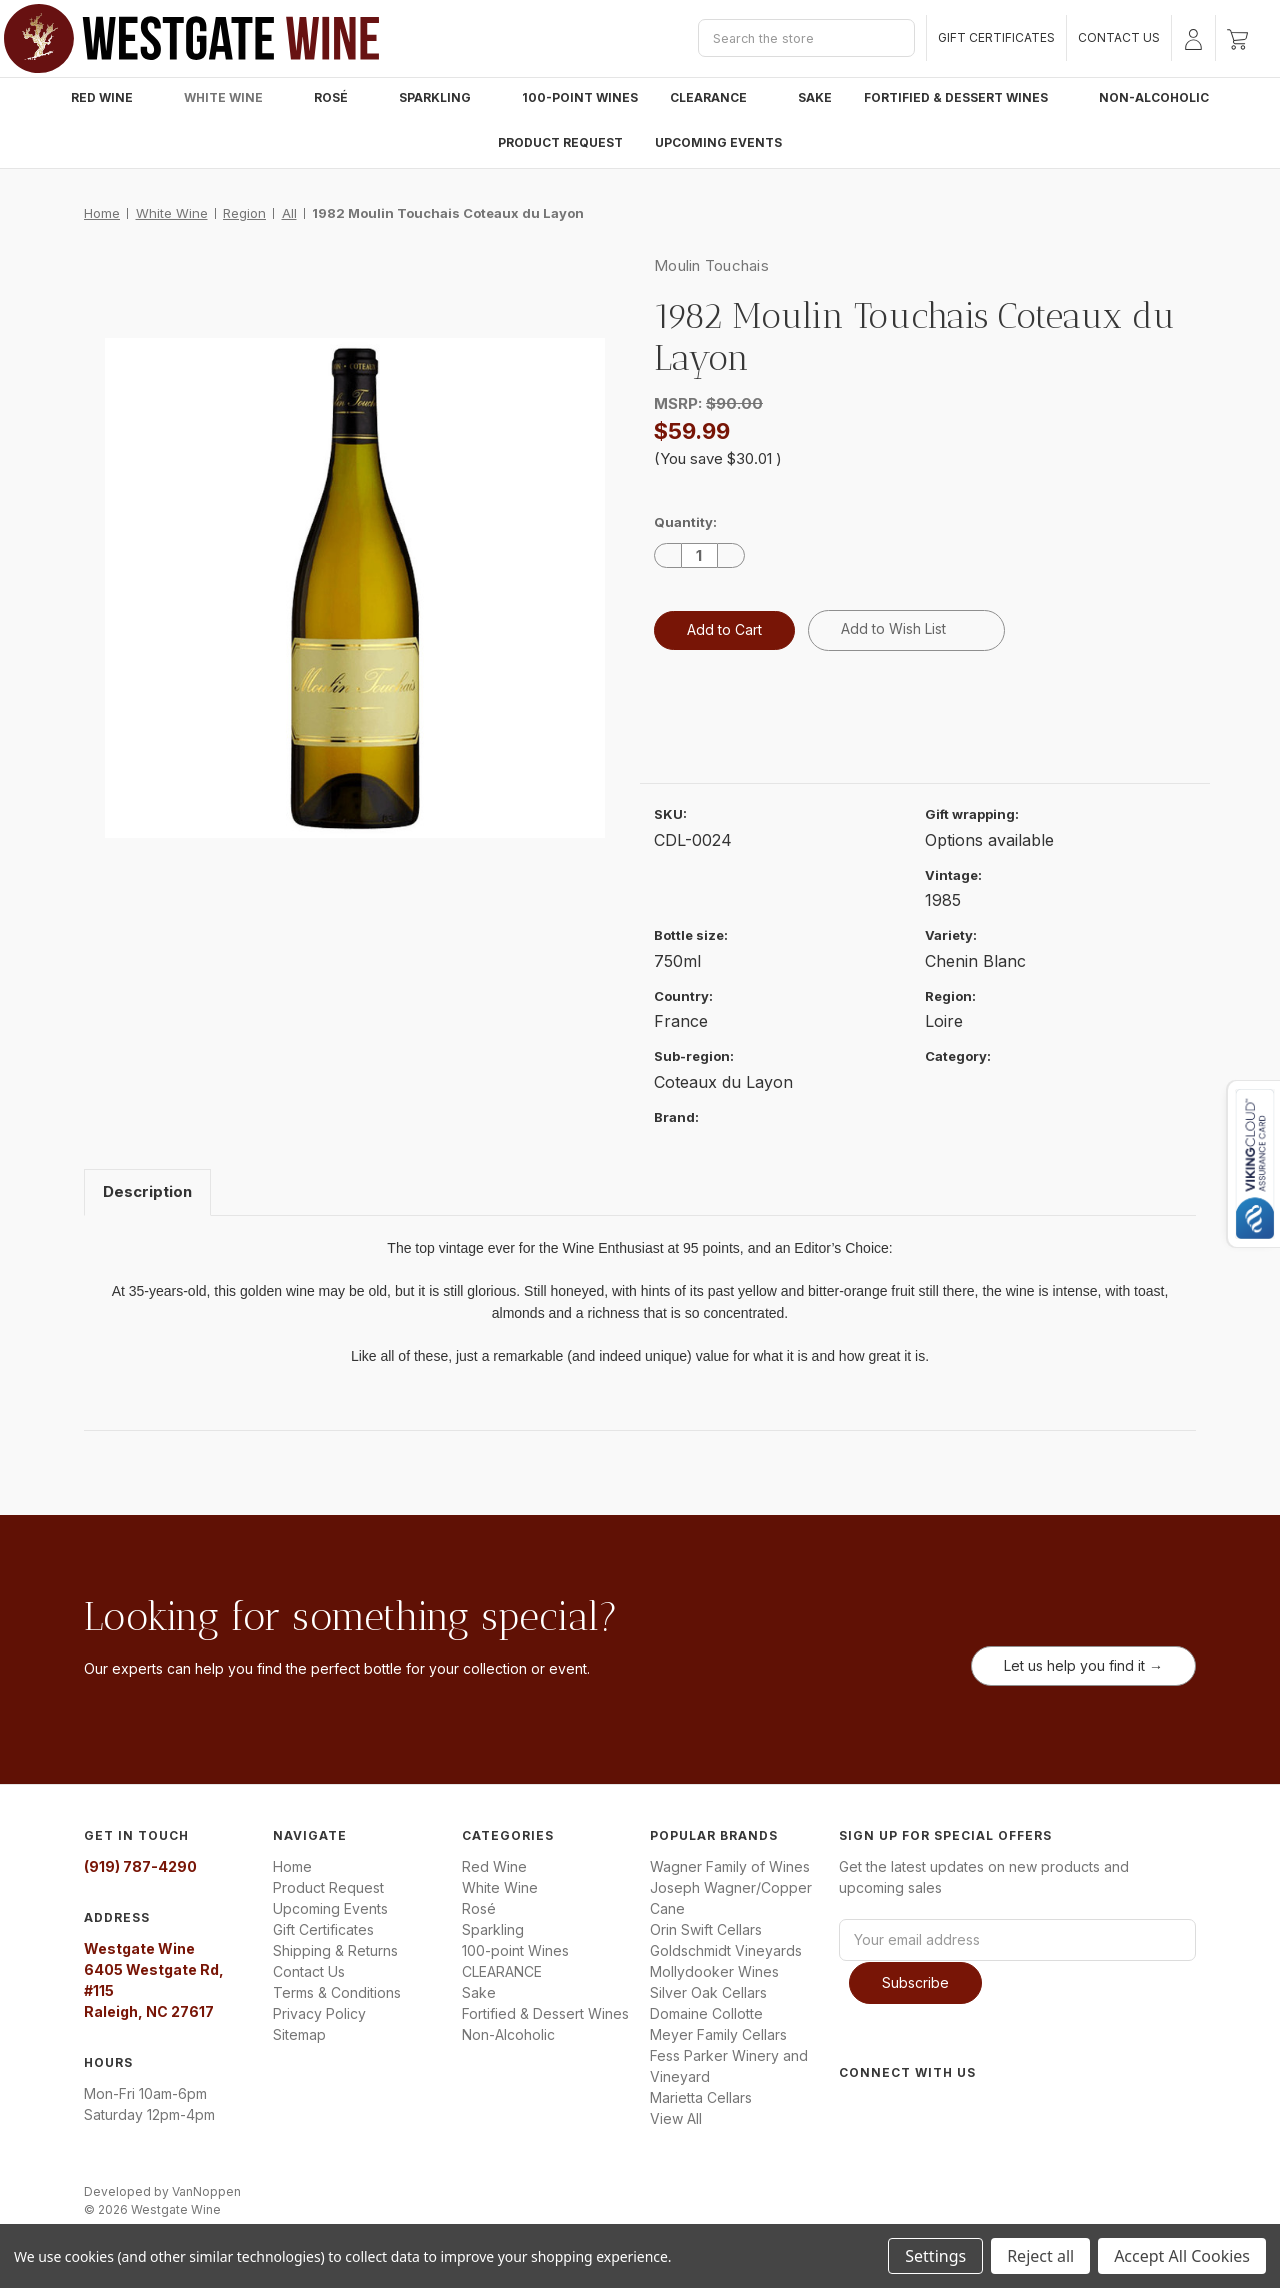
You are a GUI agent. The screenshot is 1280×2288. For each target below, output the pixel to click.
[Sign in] (1193, 38)
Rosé (340, 97)
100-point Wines (580, 97)
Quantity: (685, 522)
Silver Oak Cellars (708, 1992)
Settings (935, 2256)
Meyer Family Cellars (718, 2034)
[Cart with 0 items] (1237, 38)
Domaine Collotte (706, 2013)
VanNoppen (206, 2190)
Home (292, 1866)
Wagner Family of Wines (730, 1866)
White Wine (233, 97)
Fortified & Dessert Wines (965, 97)
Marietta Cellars (701, 2097)
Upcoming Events (718, 142)
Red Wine (111, 97)
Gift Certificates (996, 37)
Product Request (560, 142)
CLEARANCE (718, 97)
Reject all (1040, 2256)
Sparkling (444, 97)
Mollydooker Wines (714, 1971)
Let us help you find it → (1083, 1665)
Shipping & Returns (335, 1950)
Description (147, 1191)
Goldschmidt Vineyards (726, 1950)
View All (676, 2118)
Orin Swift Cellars (706, 1929)
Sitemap (299, 2034)
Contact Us (1119, 37)
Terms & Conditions (337, 1992)
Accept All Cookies (1182, 2256)
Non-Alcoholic (1154, 97)
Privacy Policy (319, 2013)
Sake (815, 97)
